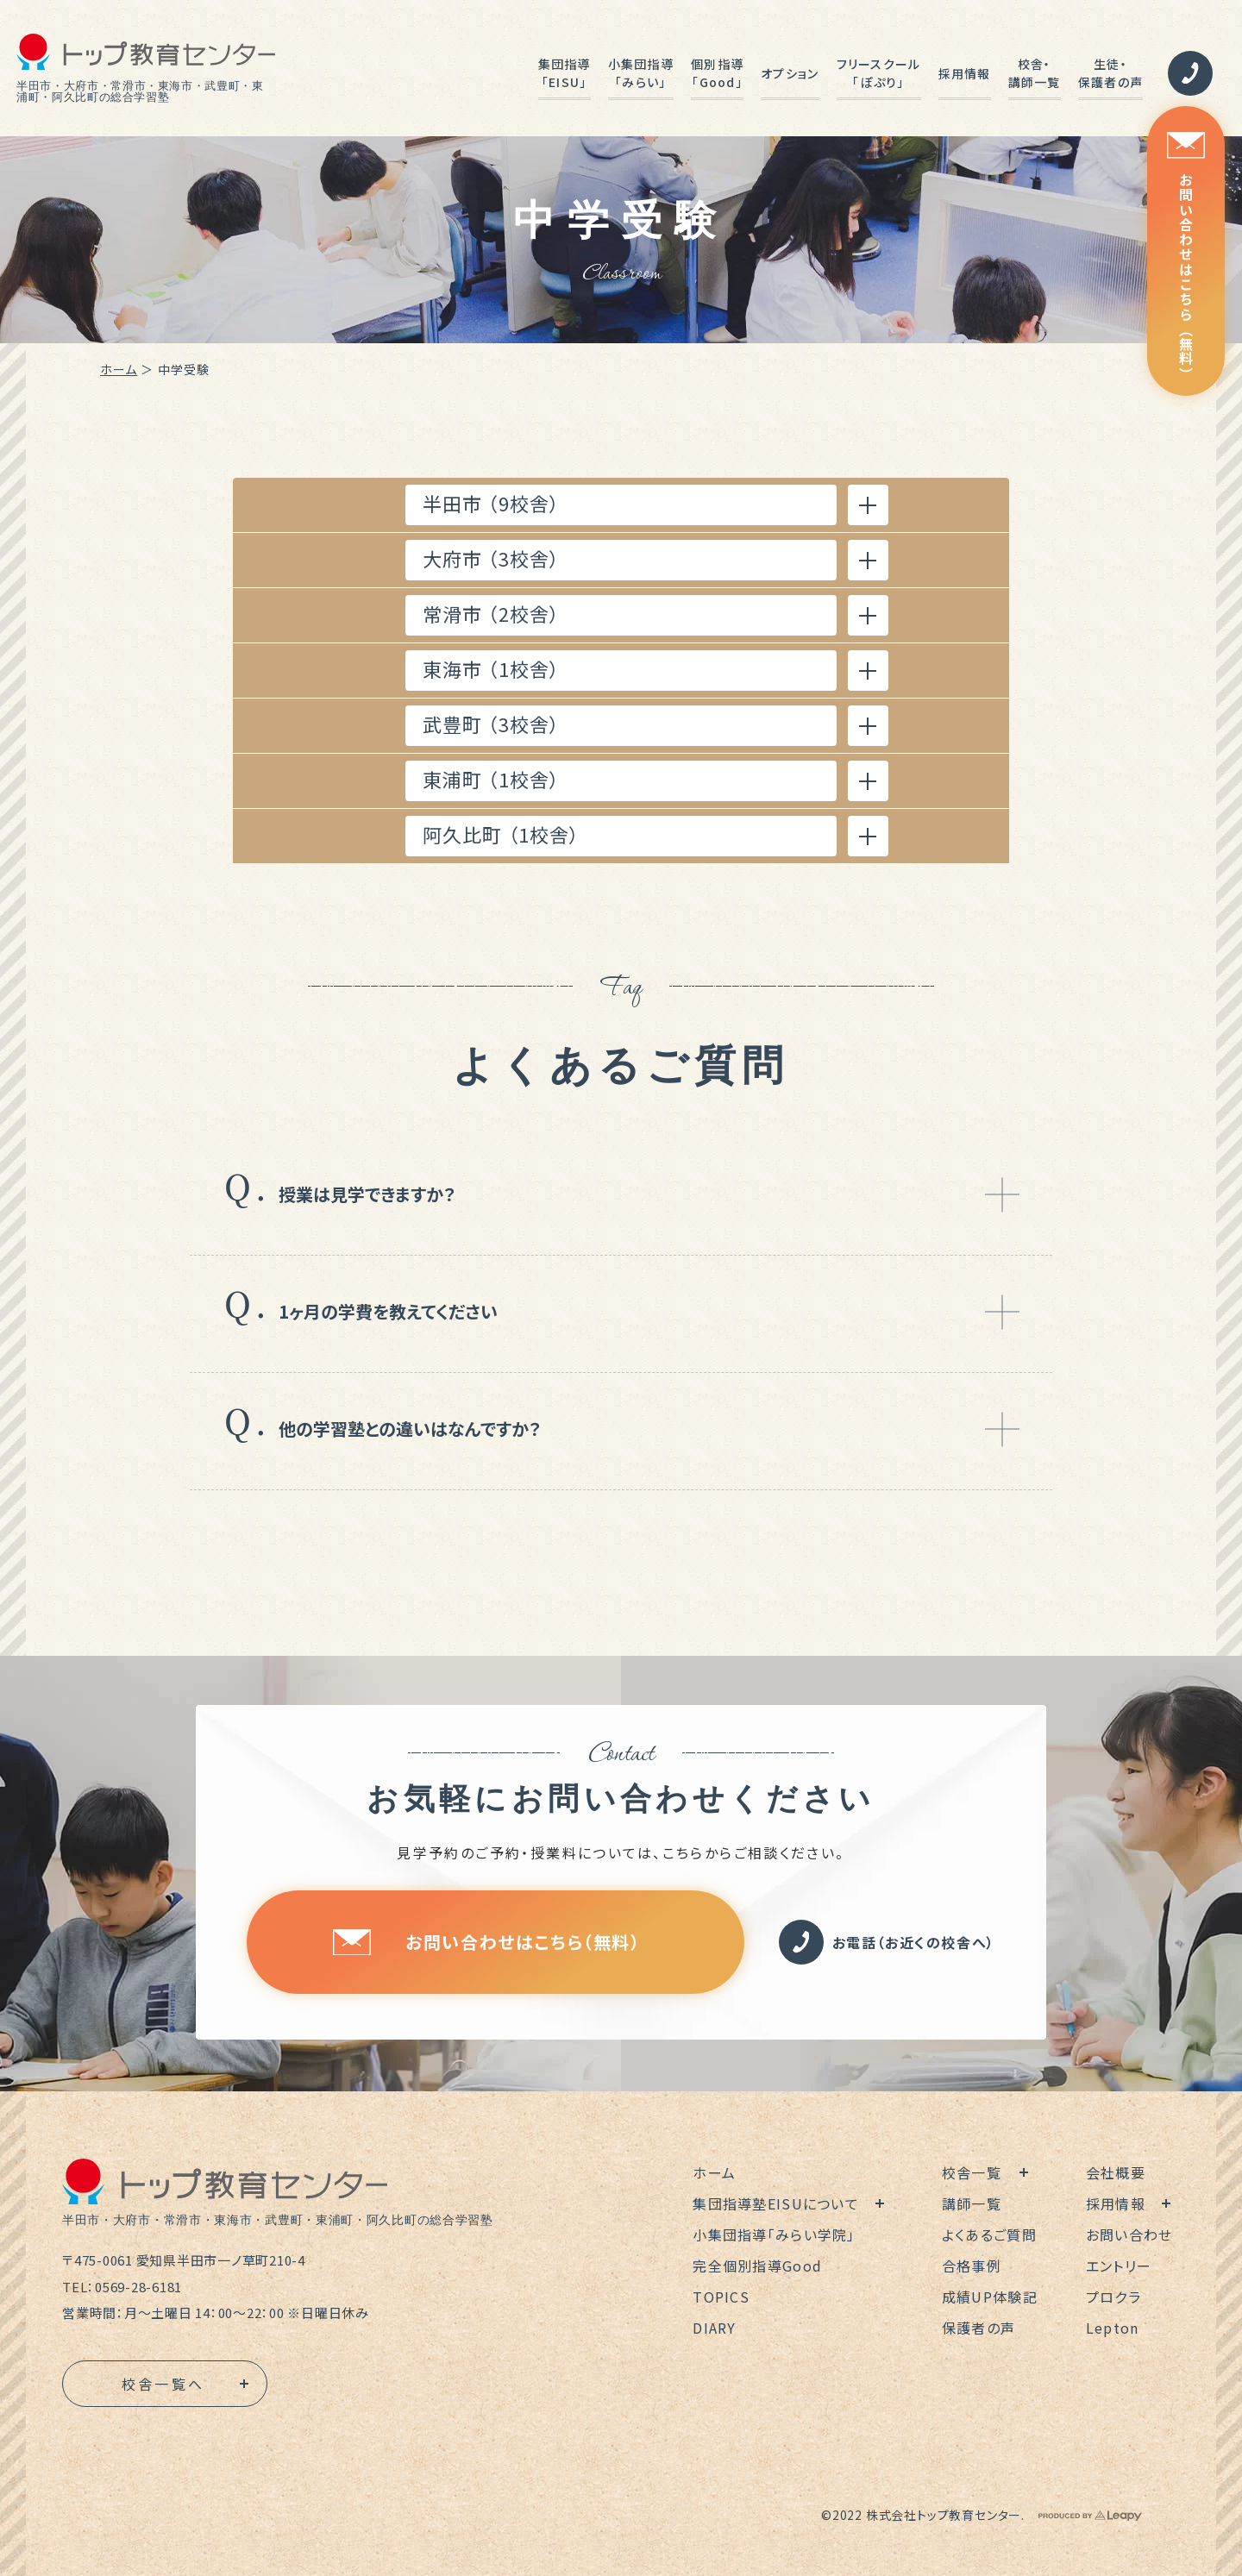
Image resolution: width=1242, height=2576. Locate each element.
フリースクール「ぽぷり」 (879, 73)
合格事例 (971, 2265)
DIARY (714, 2327)
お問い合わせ (1129, 2234)
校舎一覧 (971, 2172)
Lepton (1112, 2327)
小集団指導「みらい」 (641, 73)
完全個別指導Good (757, 2265)
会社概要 (1115, 2172)
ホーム (118, 369)
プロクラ (1113, 2296)
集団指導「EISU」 (564, 73)
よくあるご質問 (989, 2234)
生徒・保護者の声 (1110, 73)
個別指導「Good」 (717, 73)
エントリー (1118, 2265)
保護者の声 (978, 2327)
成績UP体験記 (990, 2296)
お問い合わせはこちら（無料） (1186, 256)
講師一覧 (971, 2203)
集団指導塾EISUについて (776, 2203)
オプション (790, 73)
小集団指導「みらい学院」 (774, 2234)
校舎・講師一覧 (1034, 73)
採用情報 (964, 73)
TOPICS (721, 2296)
